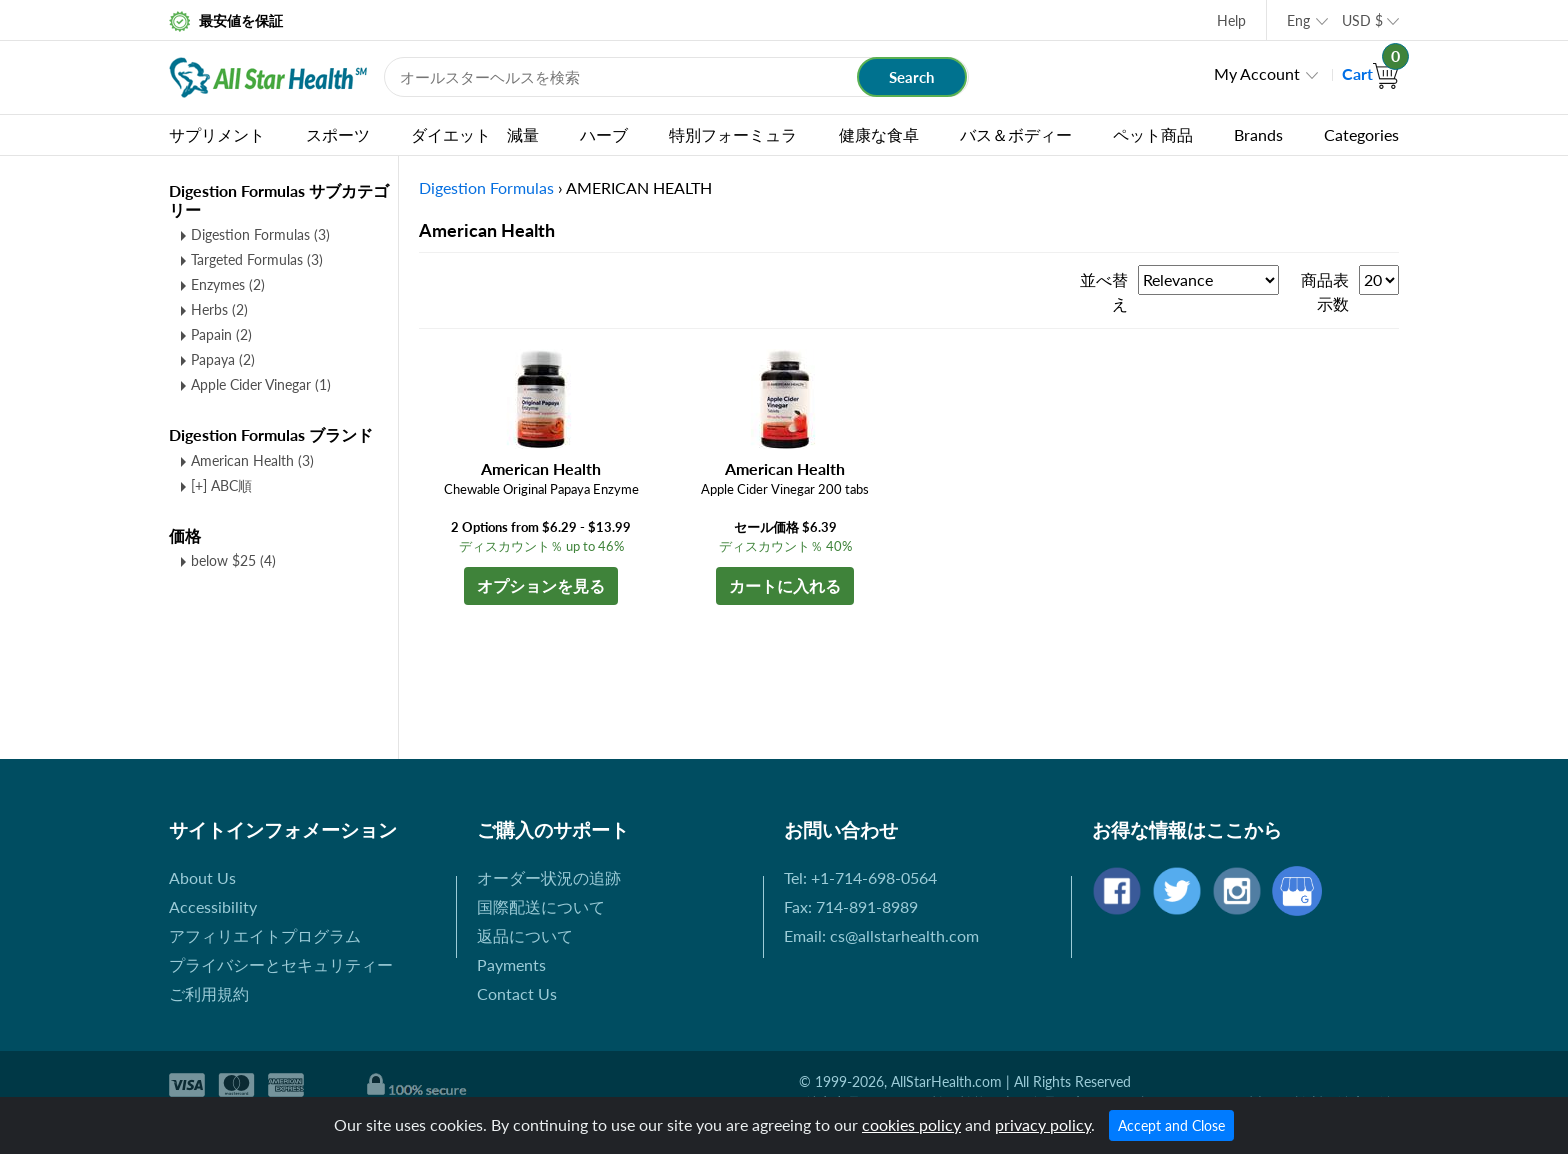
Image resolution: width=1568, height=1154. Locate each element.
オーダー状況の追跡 (549, 877)
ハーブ (604, 134)
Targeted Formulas (257, 259)
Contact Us (517, 993)
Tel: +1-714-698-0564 (860, 877)
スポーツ (338, 134)
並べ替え (1104, 291)
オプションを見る (541, 585)
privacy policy (1043, 1124)
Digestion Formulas (260, 234)
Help (1231, 20)
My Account (1257, 73)
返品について (525, 935)
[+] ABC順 (221, 485)
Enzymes (228, 284)
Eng (1298, 20)
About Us (202, 877)
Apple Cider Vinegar (261, 384)
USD (1362, 20)
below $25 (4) (233, 560)
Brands (1258, 134)
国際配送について (541, 906)
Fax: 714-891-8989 (851, 906)
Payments (511, 964)
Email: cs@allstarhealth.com (881, 935)
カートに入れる (785, 585)
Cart (1370, 73)
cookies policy (911, 1124)
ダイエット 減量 (475, 134)
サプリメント (217, 134)
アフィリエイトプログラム (265, 935)
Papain (221, 334)
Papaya (223, 359)
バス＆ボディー (1016, 134)
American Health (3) (252, 460)
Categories (1361, 134)
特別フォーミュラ (733, 134)
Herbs (219, 309)
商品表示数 (1325, 291)
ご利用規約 (209, 993)
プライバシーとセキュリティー (281, 964)
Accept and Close (1171, 1125)
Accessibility (213, 906)
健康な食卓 (879, 134)
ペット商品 (1153, 134)
